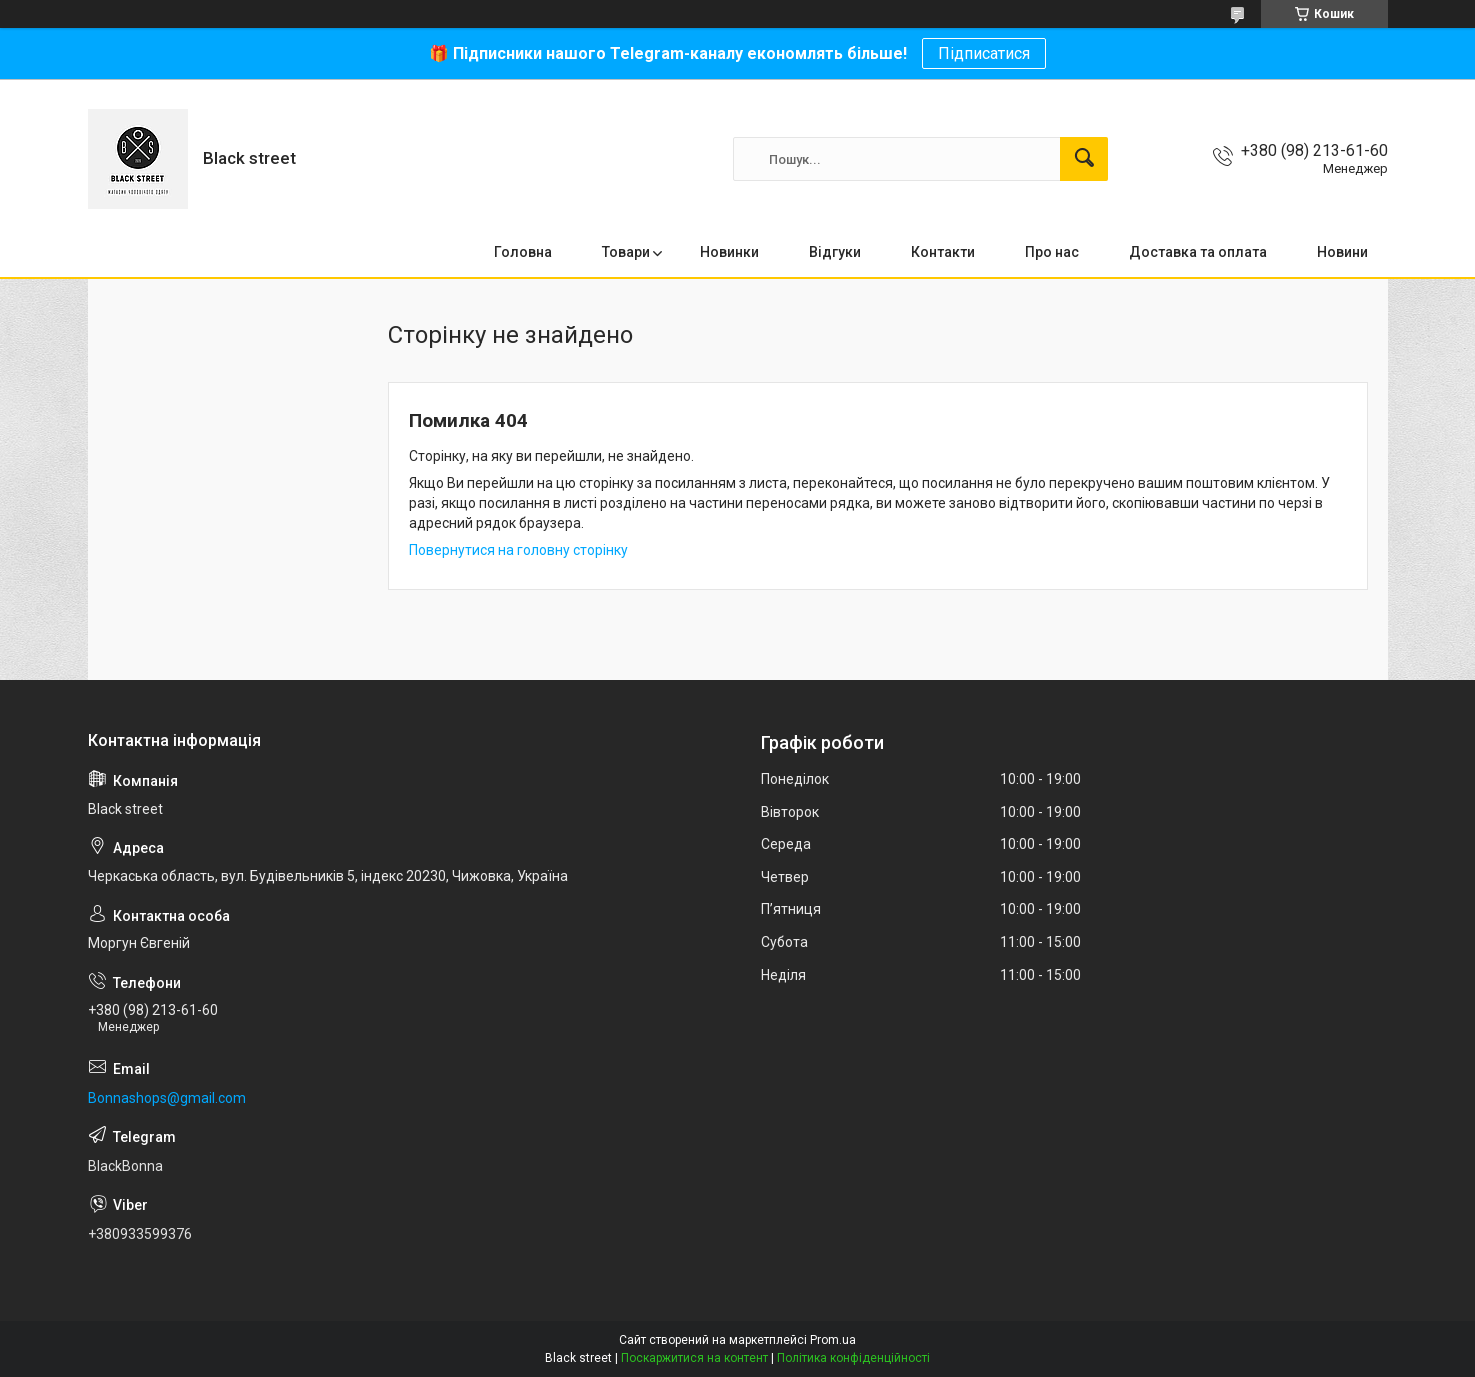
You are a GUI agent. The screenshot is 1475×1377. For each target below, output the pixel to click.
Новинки (729, 252)
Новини (1342, 252)
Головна (523, 252)
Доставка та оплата (1198, 252)
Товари (626, 252)
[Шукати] (1084, 159)
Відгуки (835, 252)
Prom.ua (833, 1340)
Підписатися (984, 53)
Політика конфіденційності (853, 1358)
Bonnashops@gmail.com (167, 1098)
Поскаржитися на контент (694, 1358)
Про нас (1052, 252)
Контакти (943, 252)
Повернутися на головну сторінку (518, 550)
